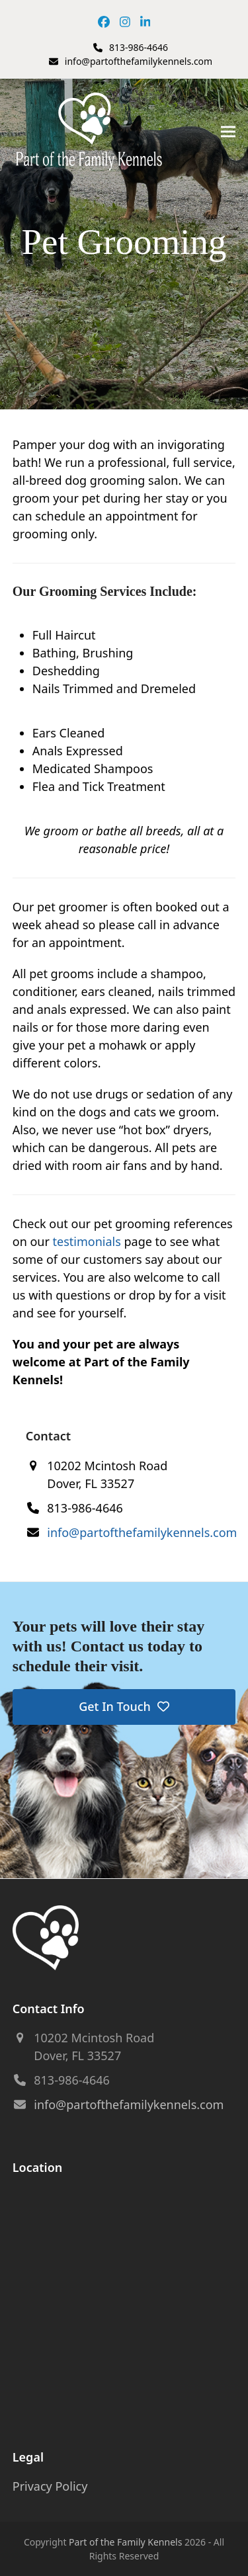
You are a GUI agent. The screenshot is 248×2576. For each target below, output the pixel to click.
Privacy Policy (50, 2486)
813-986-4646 (138, 47)
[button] (228, 132)
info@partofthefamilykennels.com (138, 61)
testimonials (87, 1241)
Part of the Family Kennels (125, 2542)
